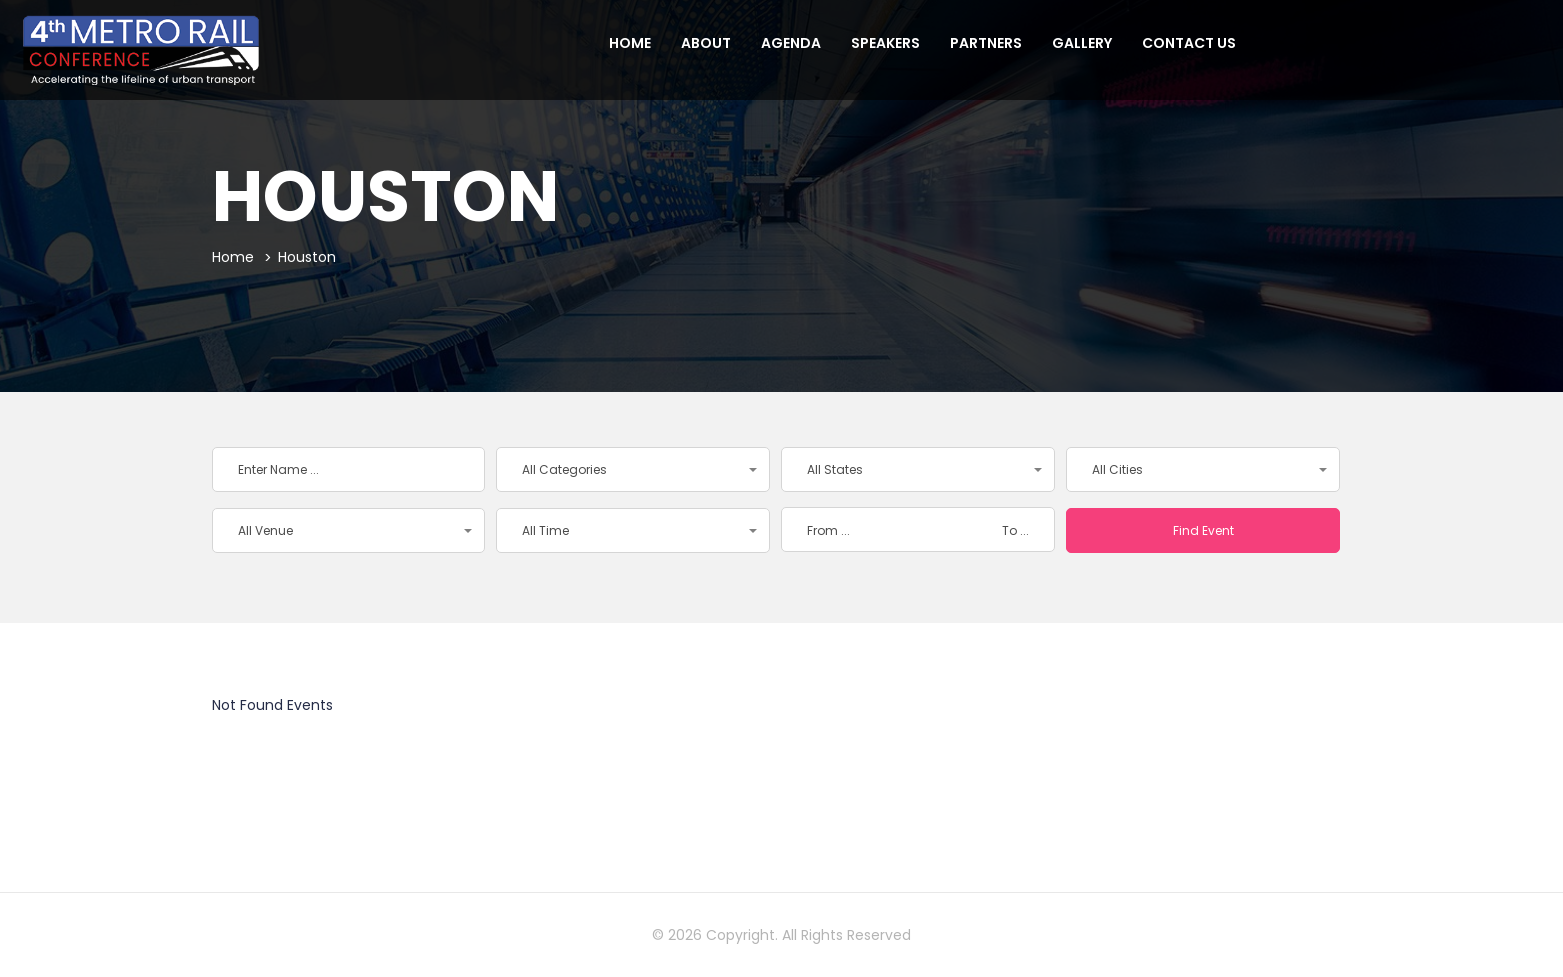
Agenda (791, 43)
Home (630, 43)
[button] (633, 469)
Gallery (1082, 43)
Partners (986, 43)
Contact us (1189, 43)
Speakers (885, 43)
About (706, 43)
